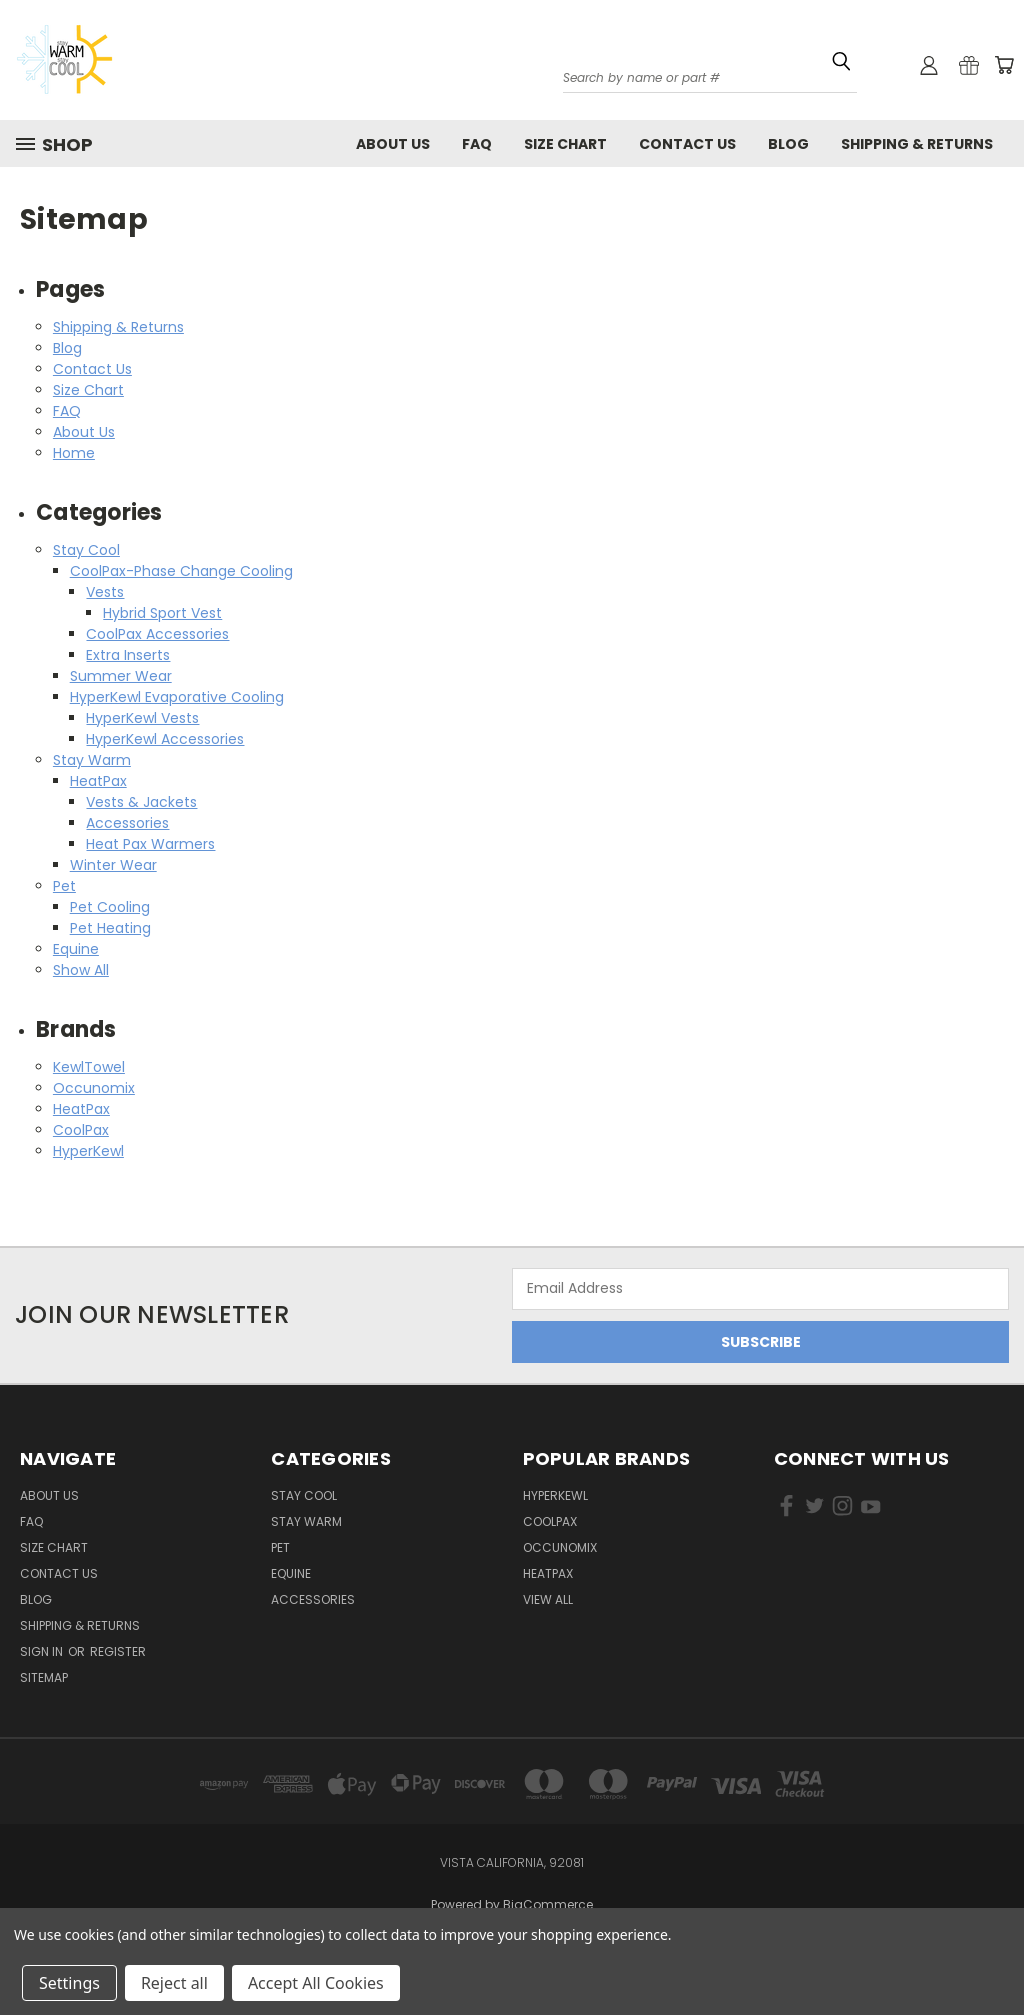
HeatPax (98, 781)
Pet (64, 886)
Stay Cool (86, 550)
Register (118, 1651)
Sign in (43, 1651)
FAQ (477, 144)
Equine (76, 949)
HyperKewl (88, 1151)
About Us (393, 144)
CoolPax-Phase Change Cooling (181, 571)
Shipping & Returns (917, 144)
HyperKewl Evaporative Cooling (177, 697)
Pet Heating (110, 928)
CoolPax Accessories (157, 634)
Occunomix (94, 1088)
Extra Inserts (128, 655)
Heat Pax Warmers (150, 844)
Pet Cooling (110, 907)
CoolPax (81, 1130)
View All (548, 1599)
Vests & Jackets (141, 802)
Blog (788, 144)
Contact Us (687, 144)
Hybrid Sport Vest (162, 613)
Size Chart (565, 144)
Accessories (127, 823)
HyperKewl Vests (142, 718)
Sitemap (44, 1677)
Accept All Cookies (316, 1983)
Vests (105, 592)
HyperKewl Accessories (165, 739)
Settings (69, 1983)
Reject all (174, 1983)
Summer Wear (121, 676)
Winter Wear (113, 865)
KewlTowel (89, 1067)
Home (74, 453)
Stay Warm (92, 760)
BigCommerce (548, 1904)
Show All (81, 970)
